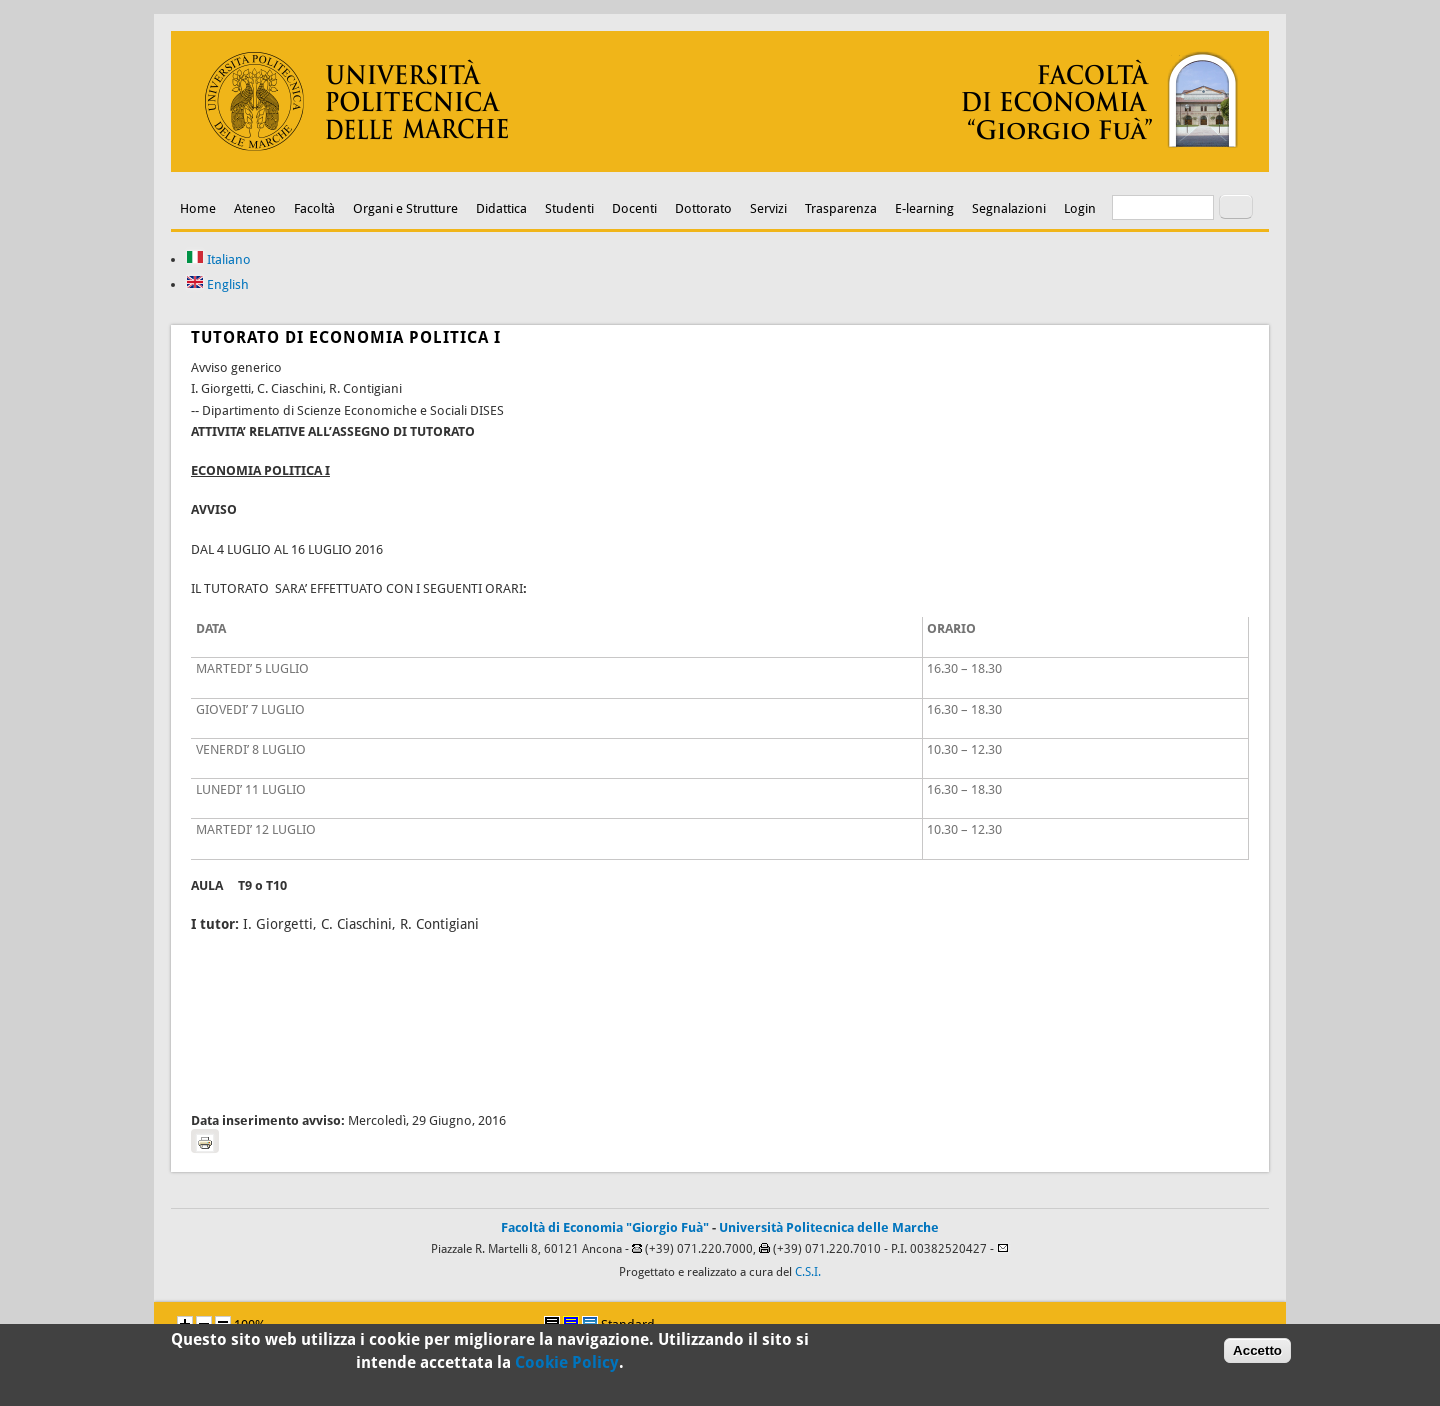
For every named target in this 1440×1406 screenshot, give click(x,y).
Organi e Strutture (405, 208)
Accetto (1257, 1354)
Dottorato (703, 208)
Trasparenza (841, 208)
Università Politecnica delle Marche (829, 1227)
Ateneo (255, 208)
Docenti (634, 208)
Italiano (218, 259)
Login (1080, 208)
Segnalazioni (1009, 208)
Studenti (569, 208)
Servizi (768, 208)
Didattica (501, 208)
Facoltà (314, 208)
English (217, 284)
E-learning (924, 208)
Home (198, 208)
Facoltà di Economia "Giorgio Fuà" (605, 1227)
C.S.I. (808, 1272)
